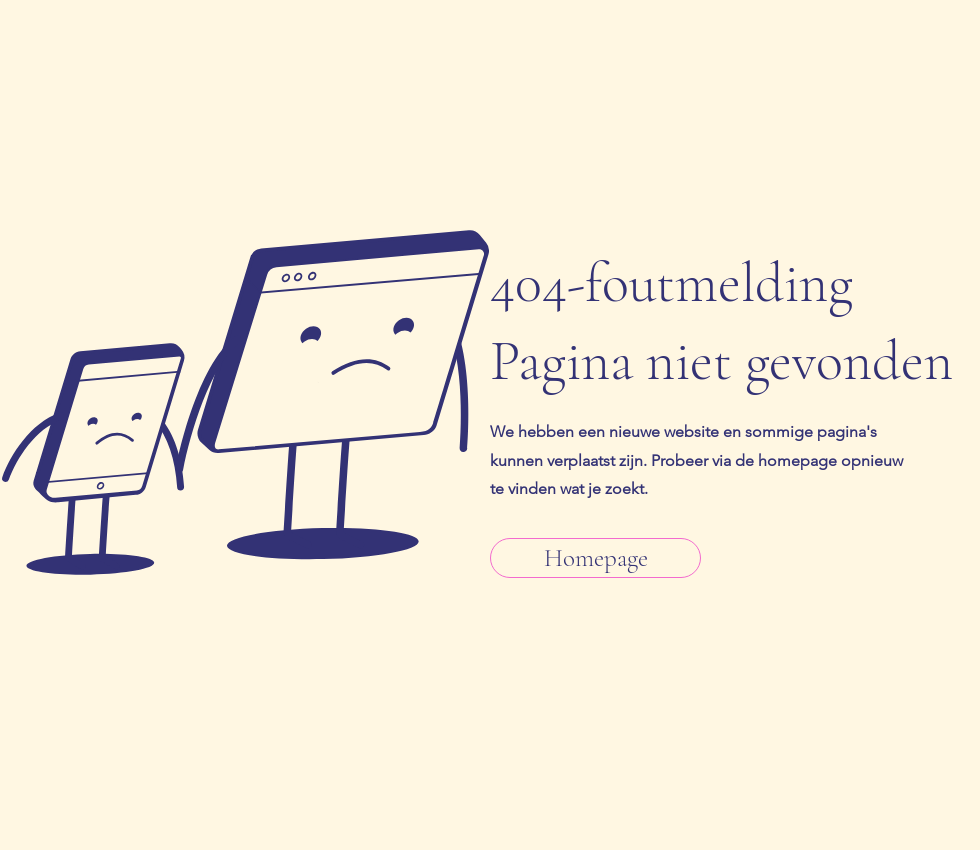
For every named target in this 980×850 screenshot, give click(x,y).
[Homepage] (595, 558)
